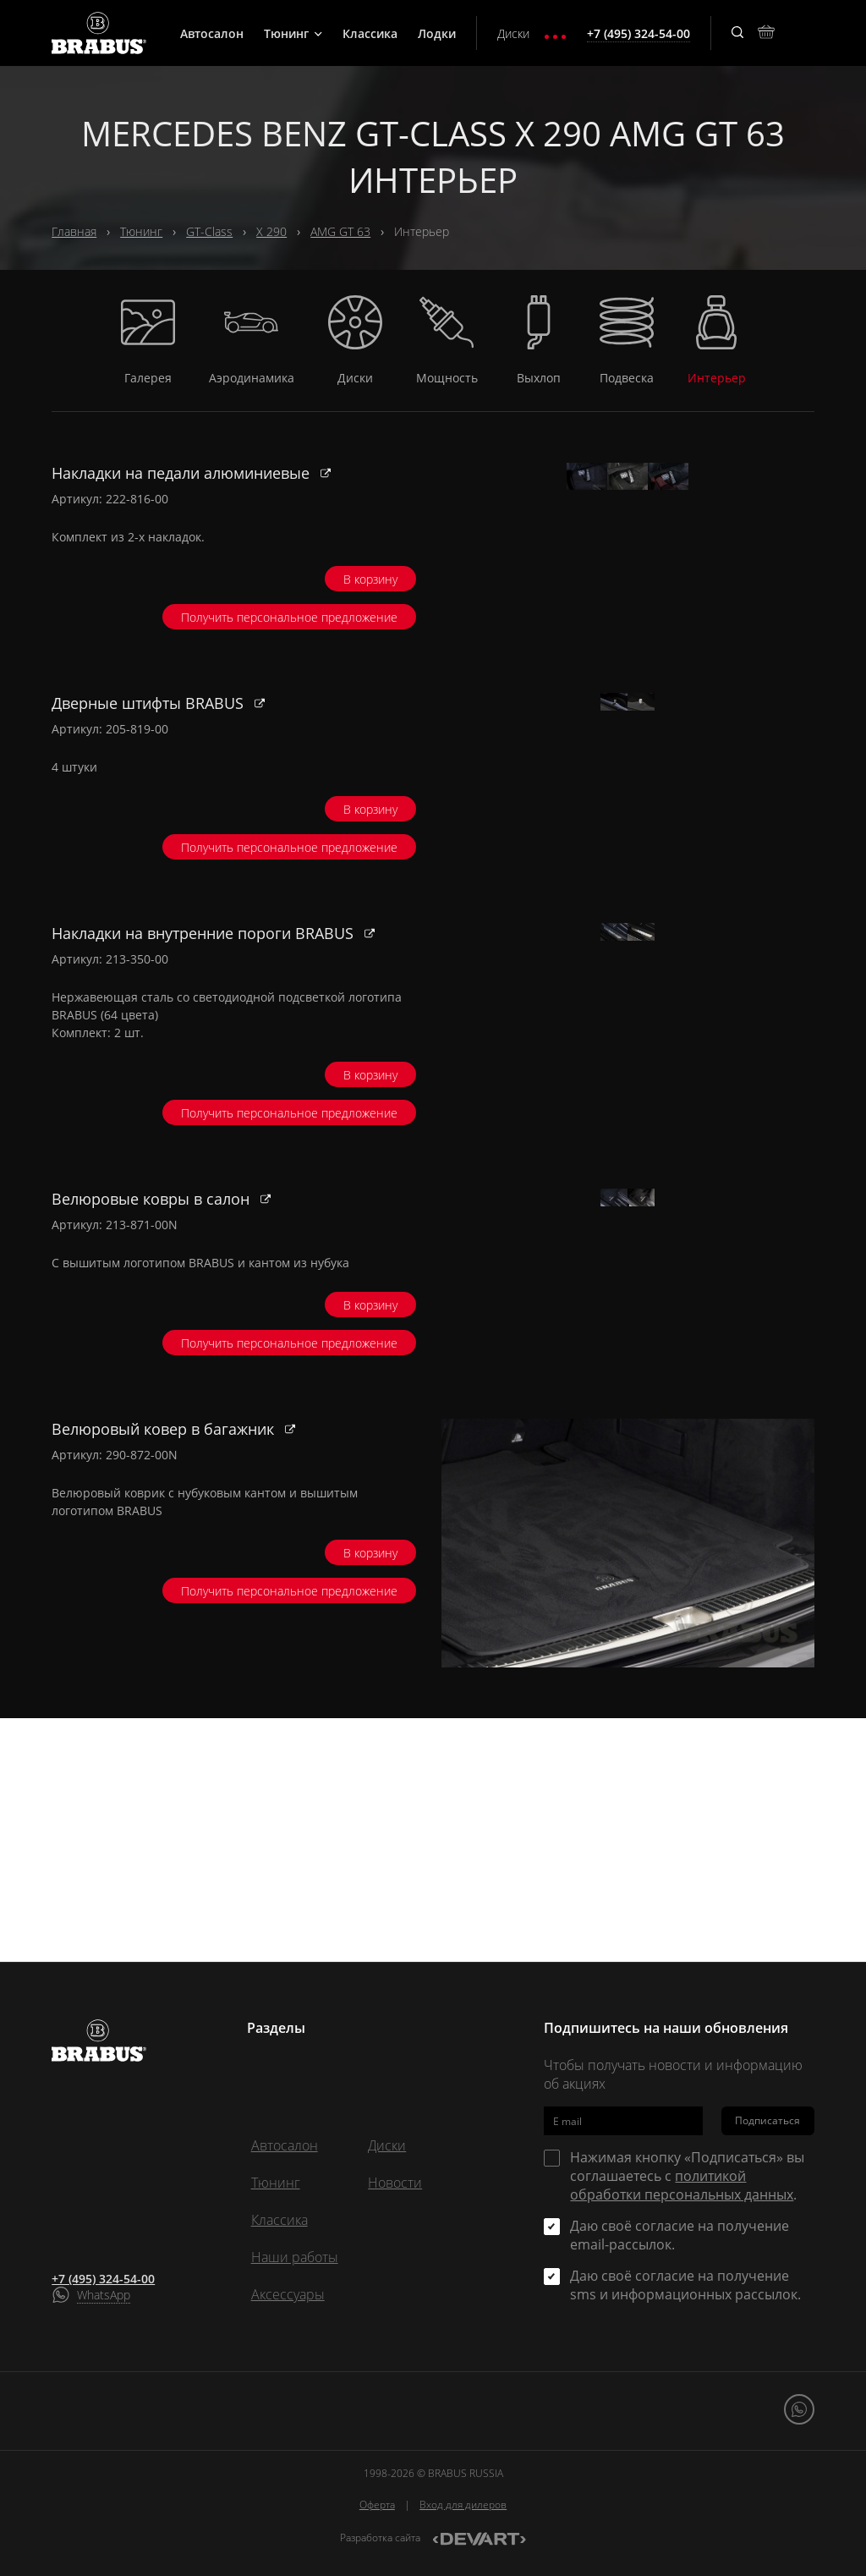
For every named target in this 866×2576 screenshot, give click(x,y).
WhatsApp (103, 2295)
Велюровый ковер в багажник (165, 1672)
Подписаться (767, 2120)
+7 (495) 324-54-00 (103, 2279)
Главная (74, 231)
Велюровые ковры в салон (153, 1372)
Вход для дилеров (463, 2504)
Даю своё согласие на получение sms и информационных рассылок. (685, 2285)
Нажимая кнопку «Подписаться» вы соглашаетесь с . (687, 2176)
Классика (370, 33)
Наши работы (294, 2257)
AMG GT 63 (340, 231)
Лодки (437, 33)
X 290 (271, 231)
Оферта (377, 2504)
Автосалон (212, 33)
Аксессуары (288, 2294)
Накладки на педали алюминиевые (183, 473)
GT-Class (209, 231)
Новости (395, 2182)
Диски (513, 33)
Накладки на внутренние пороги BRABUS (205, 1073)
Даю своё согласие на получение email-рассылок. (679, 2235)
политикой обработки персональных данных (681, 2185)
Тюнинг (293, 33)
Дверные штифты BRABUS (150, 772)
